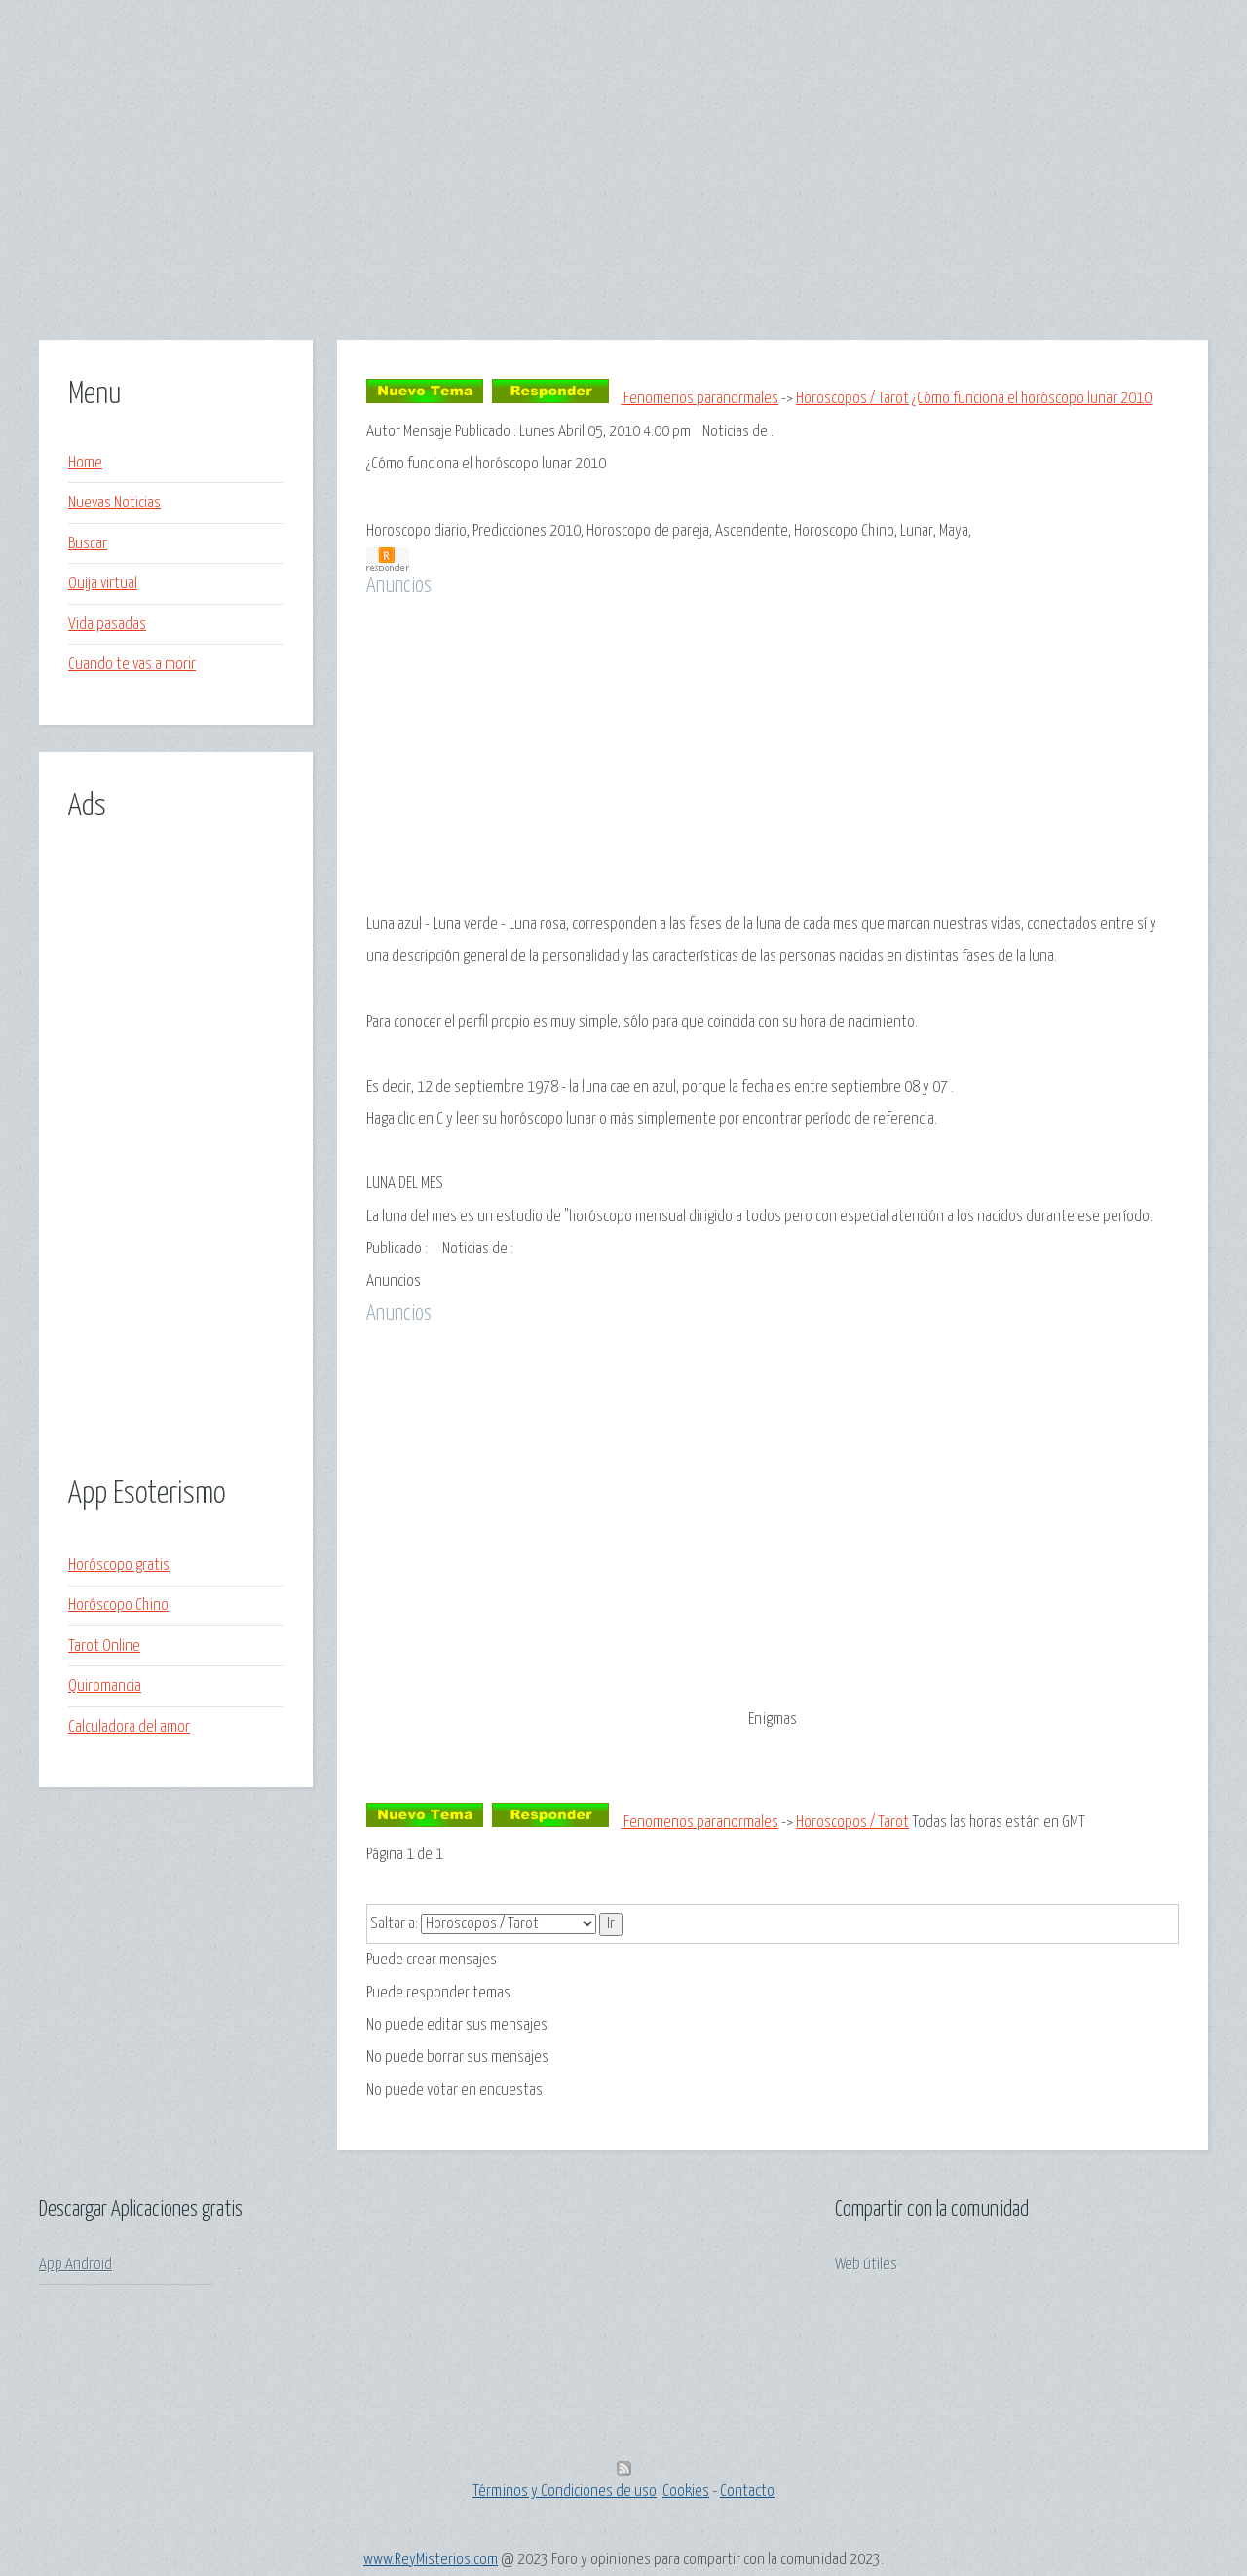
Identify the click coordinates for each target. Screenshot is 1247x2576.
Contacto (747, 2491)
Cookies (685, 2491)
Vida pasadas (107, 624)
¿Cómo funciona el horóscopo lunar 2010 (1032, 399)
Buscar (87, 544)
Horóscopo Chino (118, 1605)
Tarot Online (104, 1646)
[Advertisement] (623, 203)
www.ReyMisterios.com (430, 2560)
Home (85, 463)
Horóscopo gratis (119, 1565)
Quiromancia (104, 1686)
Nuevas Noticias (114, 503)
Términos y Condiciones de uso (564, 2491)
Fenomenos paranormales (699, 399)
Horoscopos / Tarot (852, 399)
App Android (75, 2265)
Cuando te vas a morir (132, 664)
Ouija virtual (102, 584)
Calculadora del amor (129, 1727)
